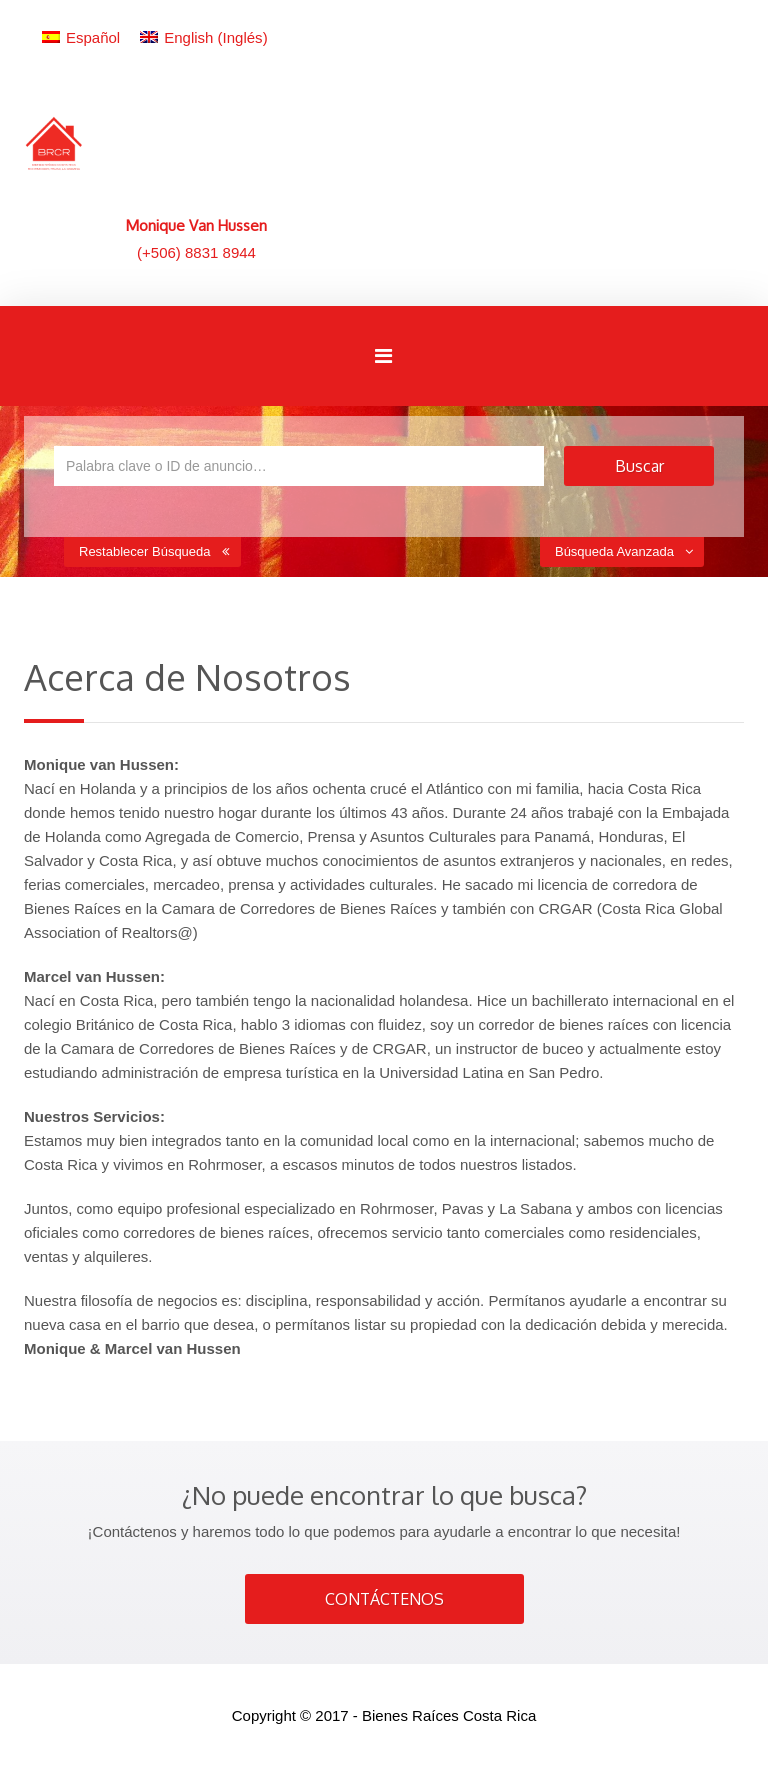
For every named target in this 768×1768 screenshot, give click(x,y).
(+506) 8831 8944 (196, 252)
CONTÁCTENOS (384, 1599)
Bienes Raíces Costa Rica (449, 1715)
